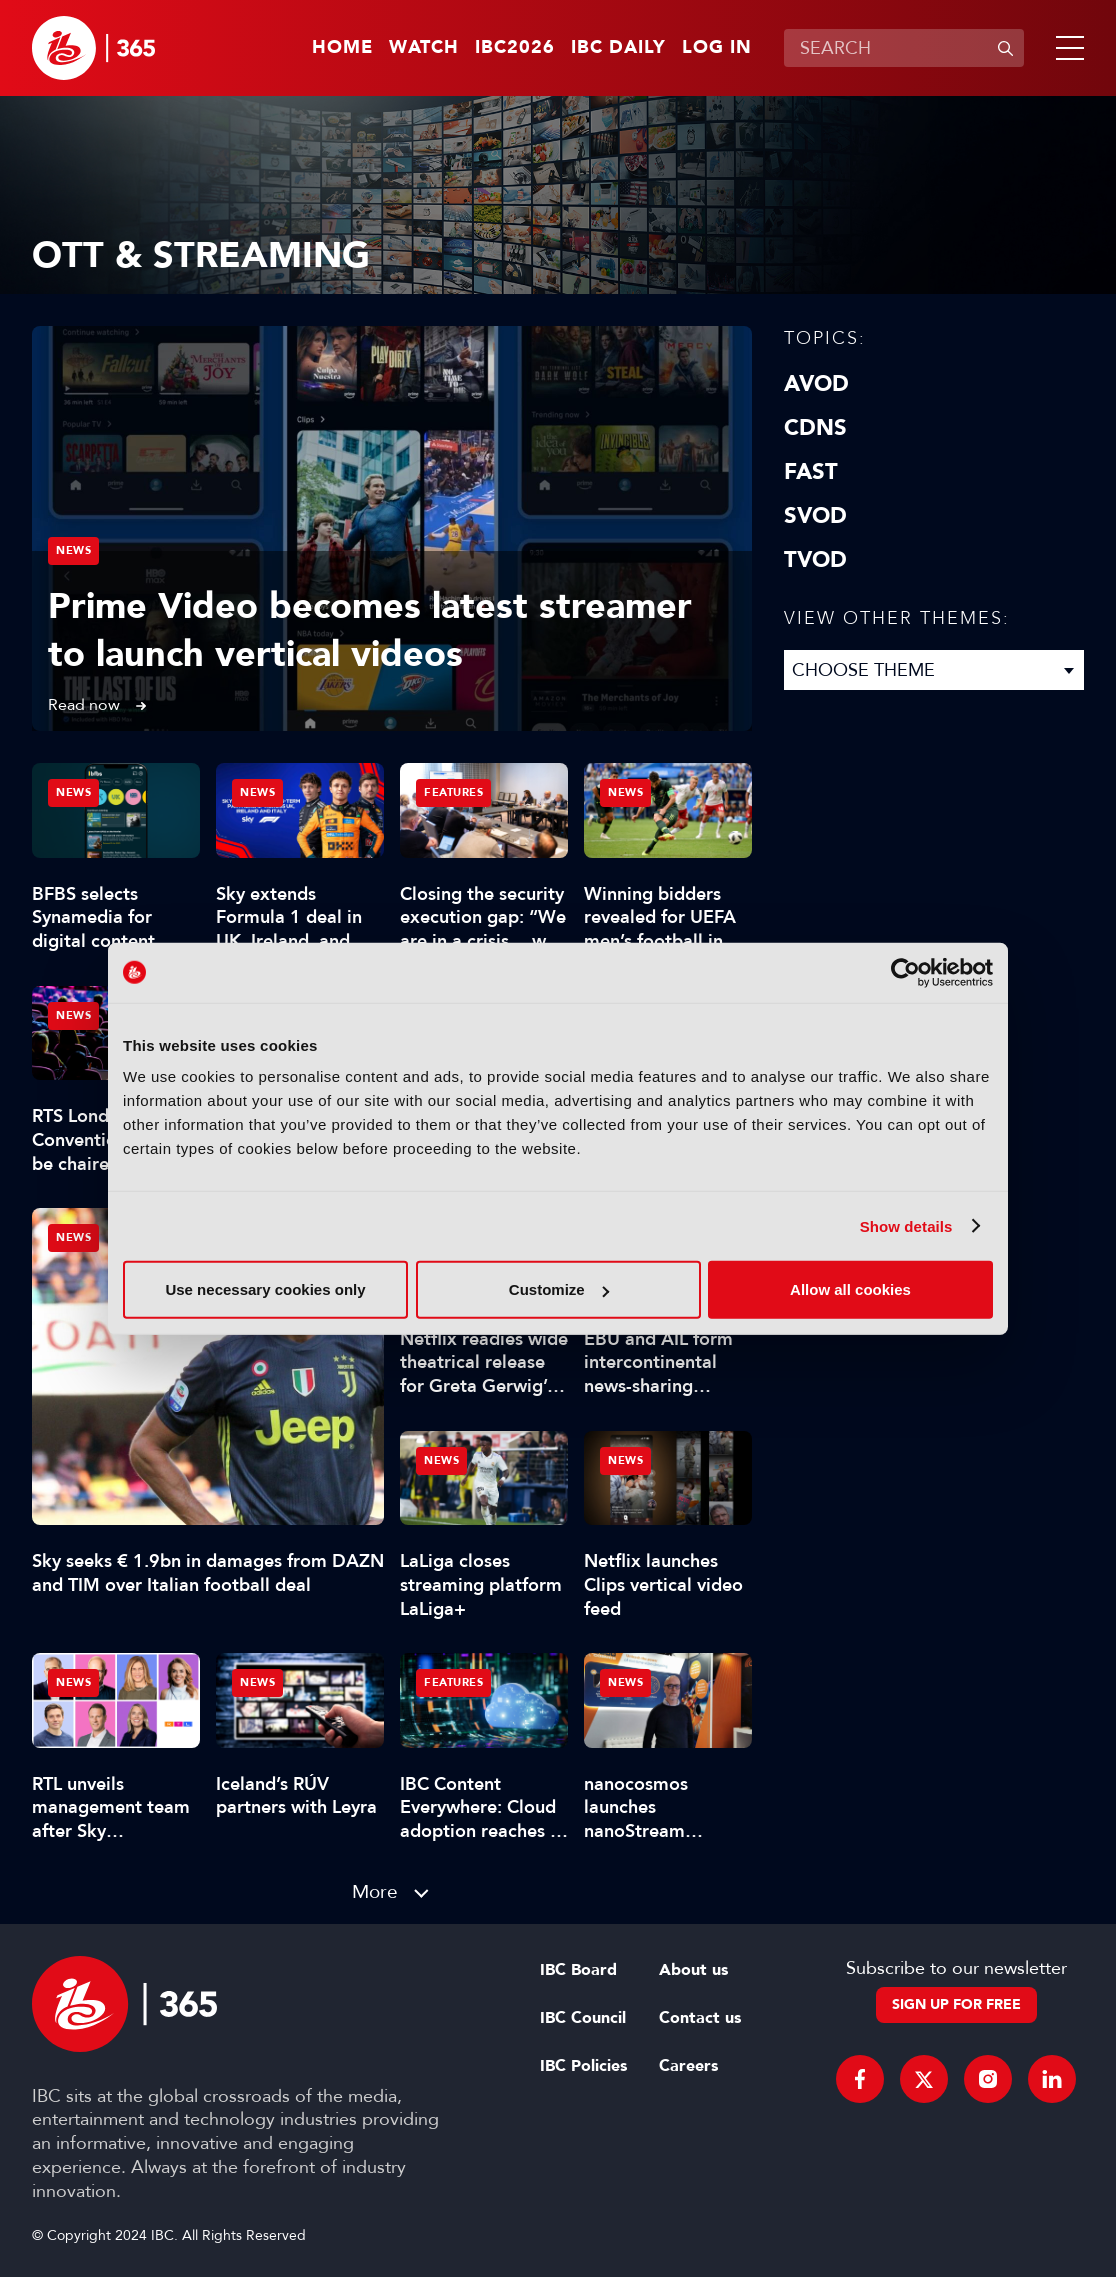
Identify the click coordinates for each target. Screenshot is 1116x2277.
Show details (906, 1225)
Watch (424, 48)
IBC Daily (618, 48)
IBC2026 (515, 48)
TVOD (815, 560)
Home (342, 48)
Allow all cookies (850, 1289)
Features (453, 792)
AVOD (816, 384)
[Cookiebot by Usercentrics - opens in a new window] (905, 972)
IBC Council (583, 2018)
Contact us (700, 2018)
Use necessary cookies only (265, 1289)
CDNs (815, 428)
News (73, 550)
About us (693, 1970)
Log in (717, 48)
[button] (1066, 48)
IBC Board (578, 1970)
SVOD (815, 516)
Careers (688, 2066)
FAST (811, 472)
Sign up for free (956, 2004)
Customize (559, 1289)
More (375, 1891)
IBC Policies (583, 2066)
